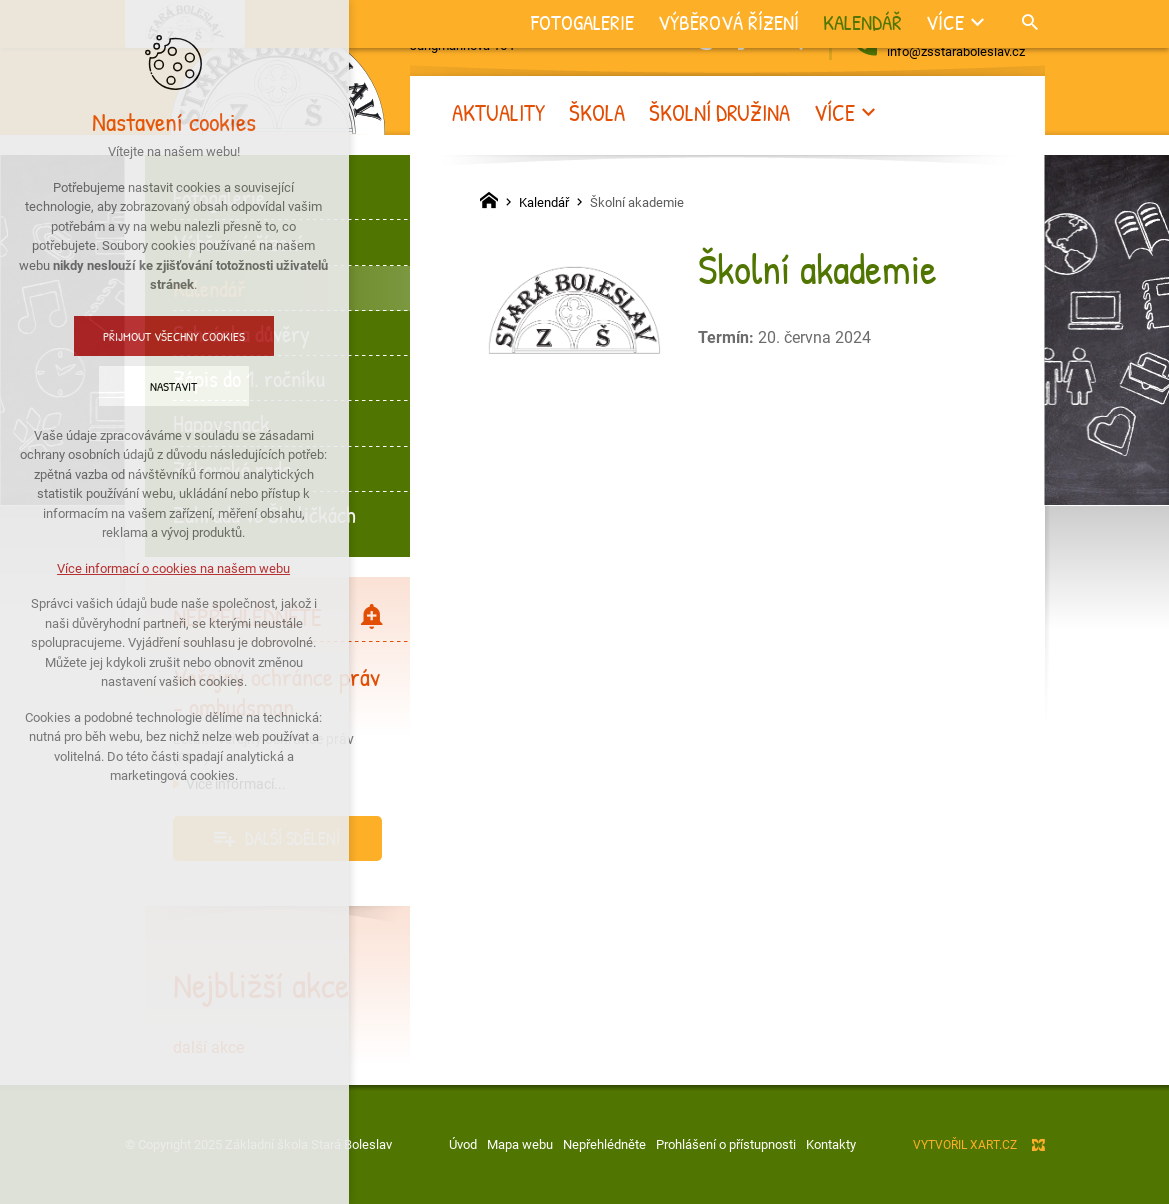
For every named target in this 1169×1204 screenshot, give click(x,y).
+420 (966, 29)
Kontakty (831, 1144)
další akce (208, 1047)
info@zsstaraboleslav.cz (956, 51)
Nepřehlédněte (604, 1144)
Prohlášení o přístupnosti (726, 1144)
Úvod (463, 1144)
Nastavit (127, 386)
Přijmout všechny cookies (128, 336)
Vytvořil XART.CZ (965, 1145)
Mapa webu (520, 1144)
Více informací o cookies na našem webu (127, 568)
